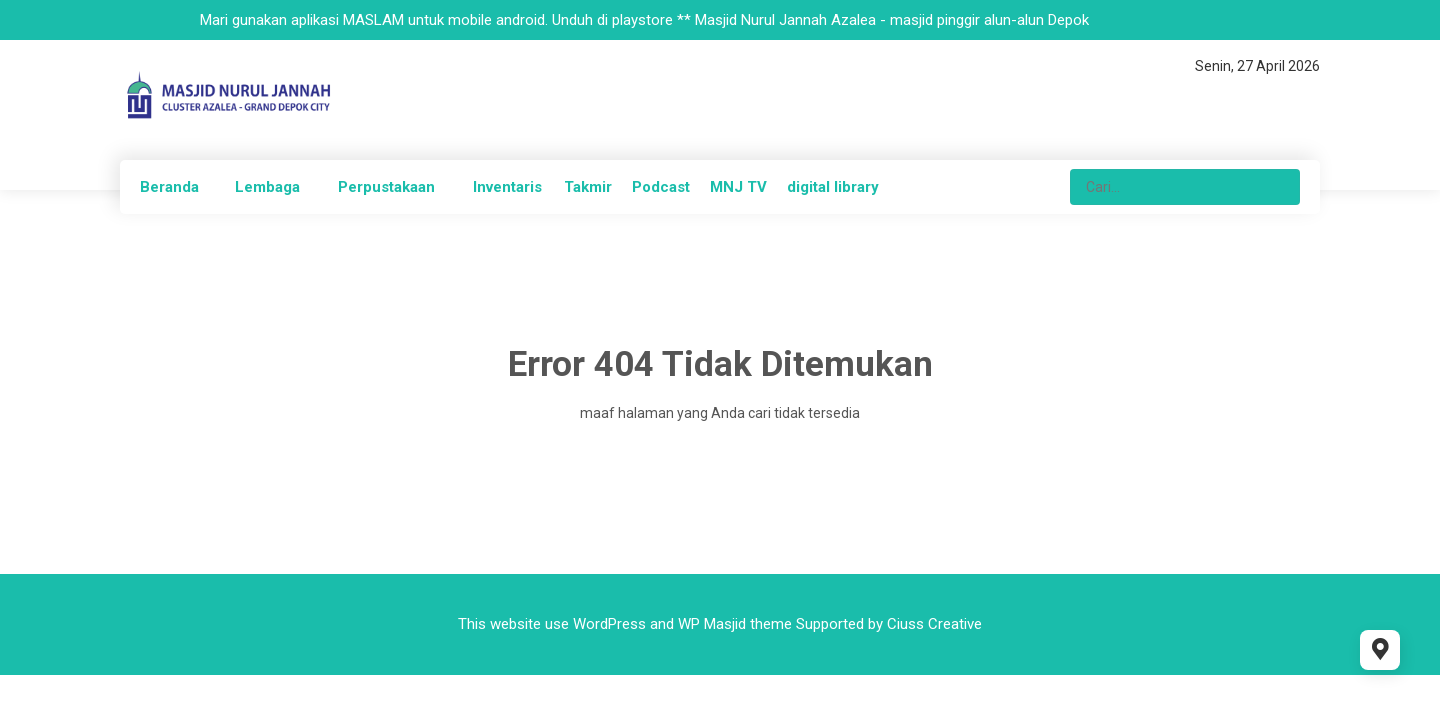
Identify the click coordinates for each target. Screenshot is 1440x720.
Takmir (588, 187)
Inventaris (507, 187)
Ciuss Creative (934, 624)
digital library (833, 187)
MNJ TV (738, 187)
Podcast (661, 187)
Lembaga (267, 187)
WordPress (609, 624)
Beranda (169, 187)
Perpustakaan (386, 187)
